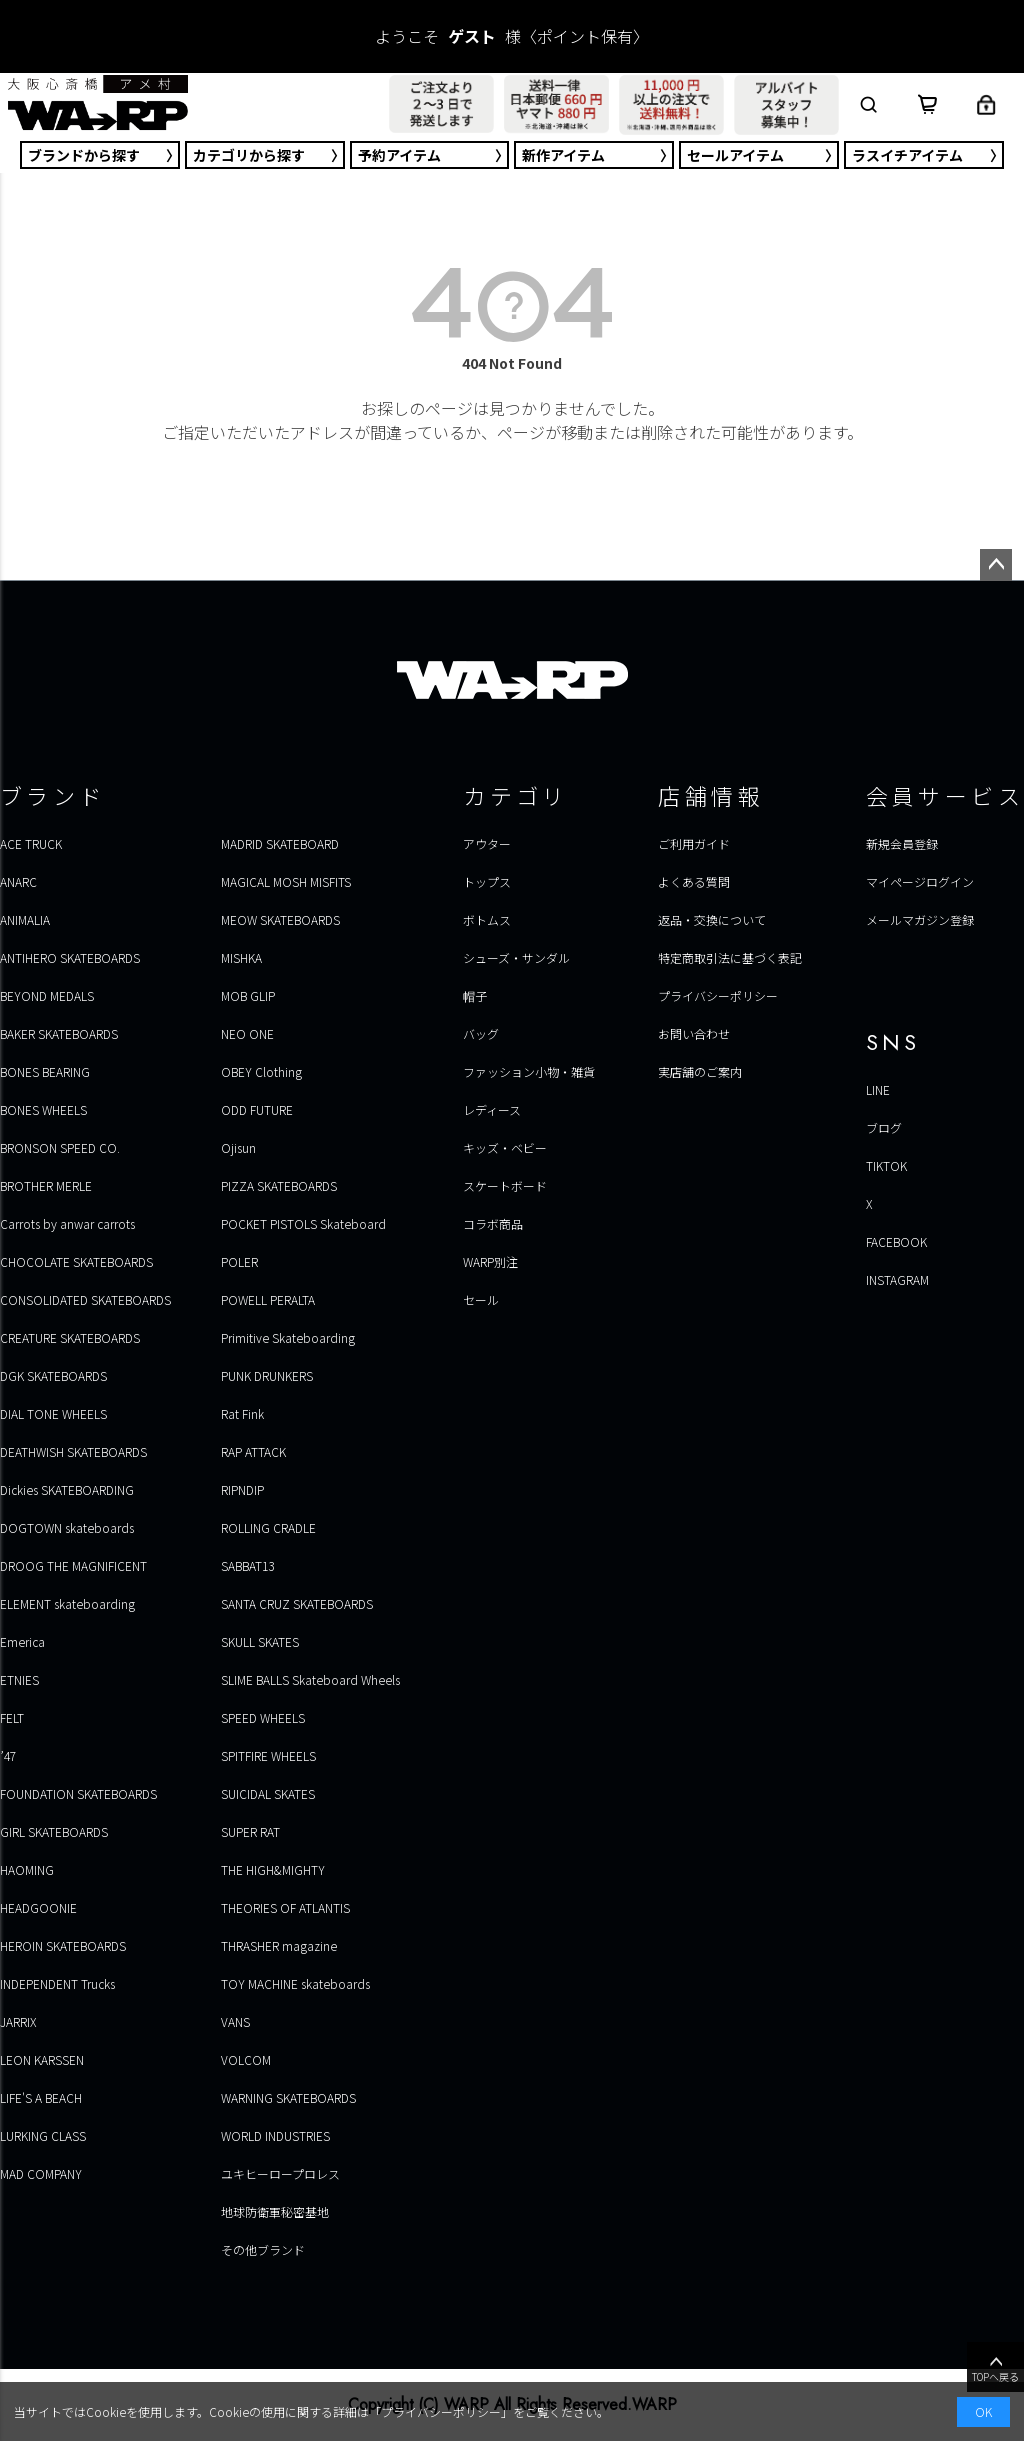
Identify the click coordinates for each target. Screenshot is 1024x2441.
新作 (563, 155)
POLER (239, 1261)
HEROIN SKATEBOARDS (63, 1945)
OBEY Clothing (261, 1071)
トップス (487, 881)
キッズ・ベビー (505, 1147)
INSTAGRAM (897, 1279)
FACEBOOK (896, 1241)
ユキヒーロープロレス (280, 2173)
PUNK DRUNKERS (267, 1375)
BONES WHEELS (43, 1109)
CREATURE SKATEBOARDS (70, 1337)
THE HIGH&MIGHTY (273, 1869)
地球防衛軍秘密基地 (275, 2211)
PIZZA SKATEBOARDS (279, 1185)
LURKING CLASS (43, 2135)
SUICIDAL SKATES (268, 1793)
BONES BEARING (45, 1071)
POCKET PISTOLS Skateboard (303, 1223)
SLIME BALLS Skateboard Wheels (310, 1679)
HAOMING (27, 1869)
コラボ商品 (493, 1223)
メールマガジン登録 (920, 919)
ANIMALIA (25, 919)
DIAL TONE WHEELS (53, 1413)
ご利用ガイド (694, 843)
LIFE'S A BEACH (41, 2097)
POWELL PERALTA (268, 1299)
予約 (399, 155)
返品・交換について (712, 919)
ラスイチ (907, 155)
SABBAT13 (247, 1565)
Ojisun (238, 1147)
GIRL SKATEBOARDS (54, 1831)
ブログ (884, 1127)
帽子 (475, 995)
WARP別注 (490, 1261)
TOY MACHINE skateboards (295, 1983)
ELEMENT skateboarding (67, 1603)
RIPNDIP (242, 1489)
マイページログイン (920, 881)
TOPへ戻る (995, 2368)
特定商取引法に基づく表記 (730, 957)
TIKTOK (886, 1165)
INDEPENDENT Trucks (57, 1983)
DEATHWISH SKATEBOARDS (73, 1451)
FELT (12, 1717)
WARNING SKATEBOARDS (288, 2097)
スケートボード (505, 1185)
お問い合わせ (694, 1033)
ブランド (84, 155)
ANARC (18, 881)
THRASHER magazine (279, 1945)
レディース (492, 1109)
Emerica (22, 1641)
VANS (235, 2021)
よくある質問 (694, 881)
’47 (8, 1755)
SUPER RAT (250, 1831)
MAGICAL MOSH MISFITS (286, 881)
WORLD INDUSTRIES (275, 2135)
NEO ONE (247, 1033)
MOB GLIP (248, 995)
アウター (487, 843)
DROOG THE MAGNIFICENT (73, 1565)
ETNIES (19, 1679)
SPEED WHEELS (263, 1717)
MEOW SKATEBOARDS (280, 919)
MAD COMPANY (41, 2173)
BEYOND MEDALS (47, 995)
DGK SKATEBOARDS (53, 1375)
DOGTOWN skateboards (67, 1527)
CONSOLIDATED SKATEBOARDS (85, 1299)
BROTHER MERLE (46, 1185)
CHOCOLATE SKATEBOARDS (76, 1261)
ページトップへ (996, 565)
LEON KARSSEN (42, 2059)
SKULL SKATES (260, 1641)
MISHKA (241, 957)
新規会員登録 (902, 843)
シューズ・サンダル (516, 957)
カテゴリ (249, 155)
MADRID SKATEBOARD (280, 843)
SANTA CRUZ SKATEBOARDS (297, 1603)
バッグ (481, 1033)
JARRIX (18, 2021)
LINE (878, 1089)
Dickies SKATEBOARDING (67, 1489)
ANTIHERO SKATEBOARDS (70, 957)
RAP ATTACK (253, 1451)
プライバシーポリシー (718, 995)
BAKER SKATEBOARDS (59, 1033)
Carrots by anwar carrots (67, 1223)
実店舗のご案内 (700, 1071)
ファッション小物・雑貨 (529, 1071)
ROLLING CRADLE (268, 1527)
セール (735, 155)
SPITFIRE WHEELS (268, 1755)
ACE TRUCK (31, 843)
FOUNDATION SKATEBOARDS (78, 1793)
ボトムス (487, 919)
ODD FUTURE (257, 1109)
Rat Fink (242, 1413)
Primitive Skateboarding (288, 1337)
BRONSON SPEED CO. (60, 1147)
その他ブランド (263, 2249)
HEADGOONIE (38, 1907)
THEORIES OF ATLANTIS (285, 1907)
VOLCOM (246, 2059)
